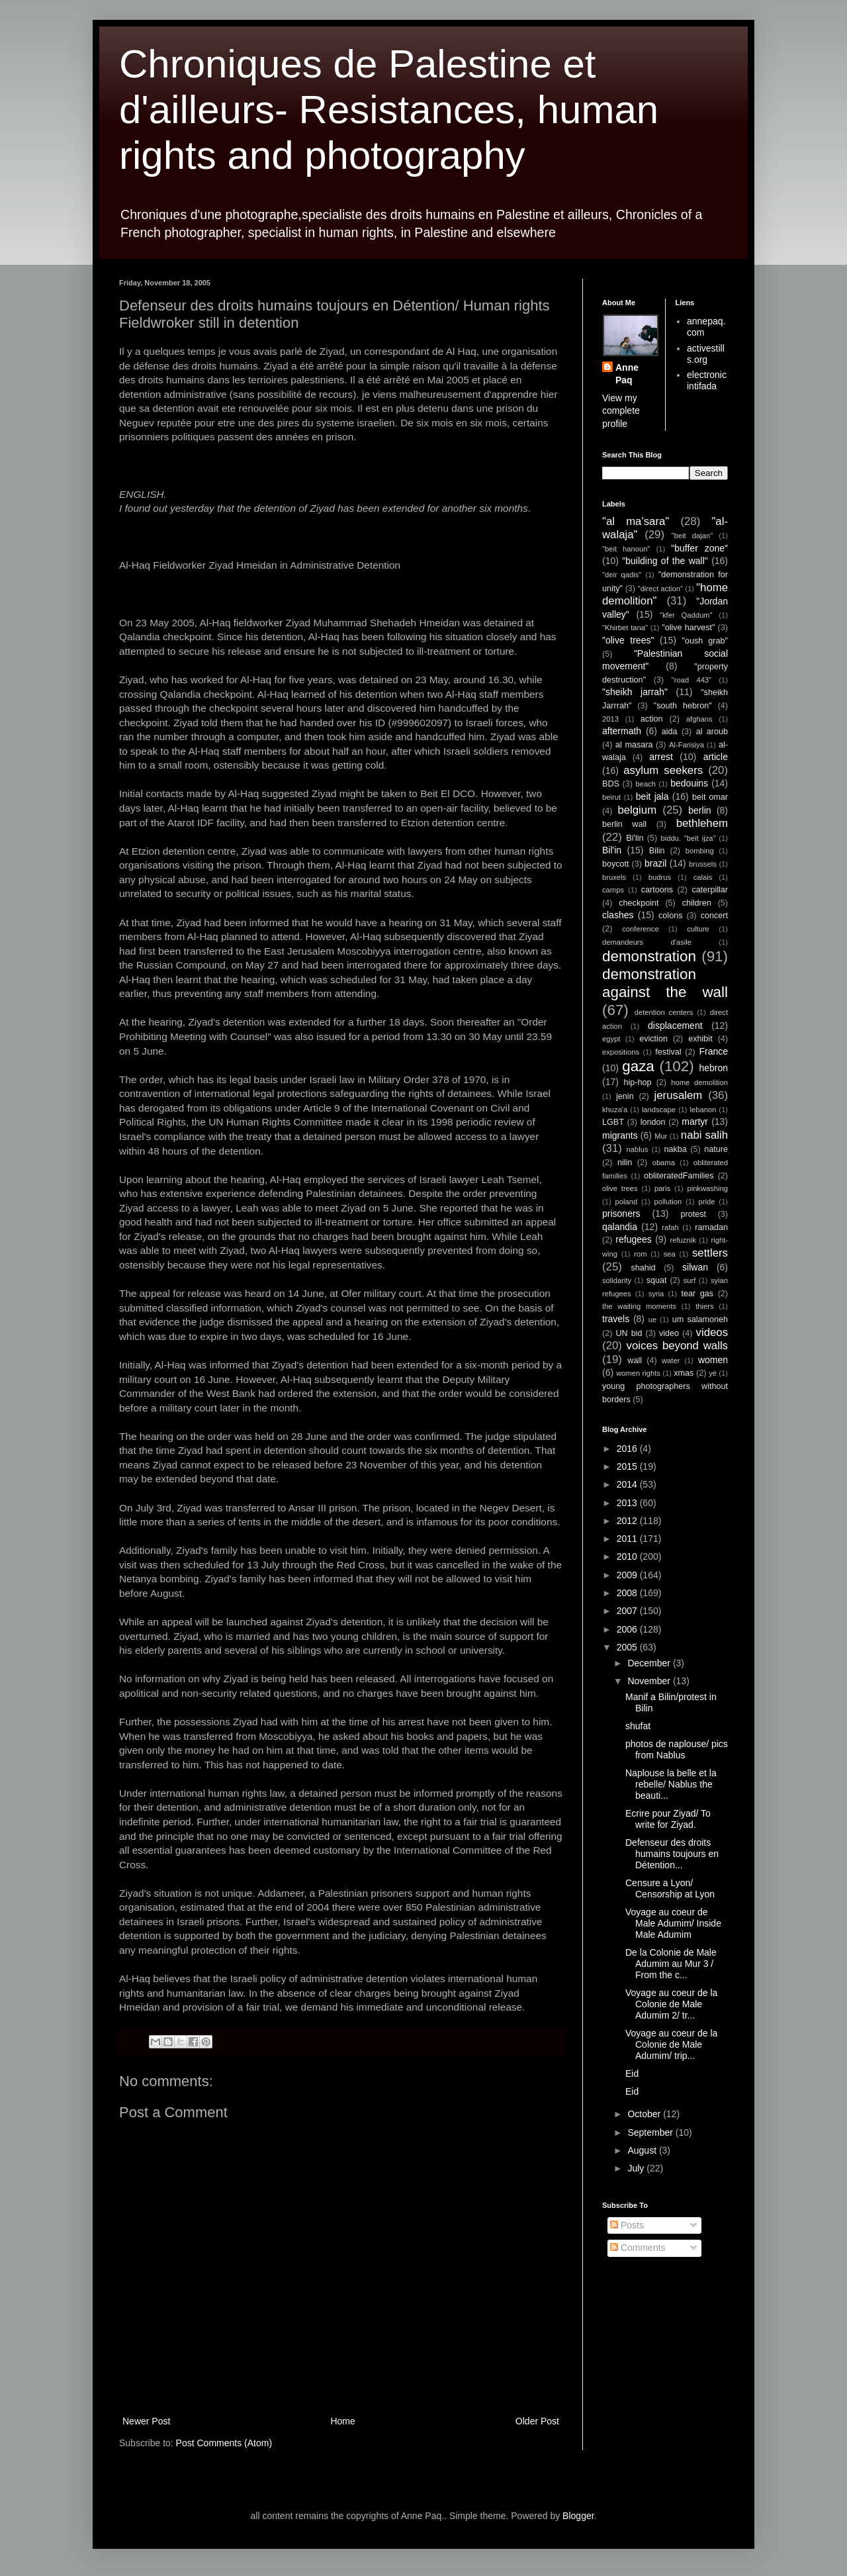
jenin (625, 1096)
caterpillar (709, 889)
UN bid (628, 1333)
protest (694, 1214)
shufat (637, 1726)
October (645, 2114)
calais (703, 877)
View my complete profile (621, 411)
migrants (620, 1135)
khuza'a (614, 1110)
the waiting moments (639, 1306)
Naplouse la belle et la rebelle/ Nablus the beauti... (671, 1784)
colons (670, 915)
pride (707, 1202)
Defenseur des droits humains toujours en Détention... (672, 1853)
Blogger (578, 2515)
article (715, 756)
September (651, 2132)
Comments (638, 2247)
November (649, 1681)
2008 (628, 1593)
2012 (628, 1520)
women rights (638, 1373)
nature (716, 1149)
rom (640, 1254)
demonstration (649, 956)
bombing (700, 851)
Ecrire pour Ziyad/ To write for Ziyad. (668, 1819)
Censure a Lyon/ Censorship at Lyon (670, 1888)
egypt (611, 1039)
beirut (611, 797)
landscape (659, 1110)
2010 (628, 1556)
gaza (638, 1066)
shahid (643, 1267)
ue (652, 1319)
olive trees (620, 1188)
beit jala (652, 796)
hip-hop (637, 1082)
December (649, 1663)
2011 (628, 1538)
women (713, 1360)
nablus (637, 1149)
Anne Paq (627, 374)
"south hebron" (683, 705)
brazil (655, 863)
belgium (636, 810)
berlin (699, 810)
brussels (703, 864)
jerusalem (678, 1095)
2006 (628, 1629)
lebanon (703, 1110)
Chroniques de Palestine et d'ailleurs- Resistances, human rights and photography (388, 109)
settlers (710, 1253)
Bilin (657, 850)
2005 (628, 1647)
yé (713, 1373)
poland (626, 1202)
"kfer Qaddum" (686, 615)
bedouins (689, 783)
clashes (617, 915)
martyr (695, 1121)
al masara (633, 744)
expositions (620, 1052)
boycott (615, 864)
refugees (633, 1239)
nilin (624, 1162)
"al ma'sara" (635, 521)
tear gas (697, 1293)
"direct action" (660, 589)
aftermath (621, 731)
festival (668, 1052)
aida (670, 731)
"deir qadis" (621, 575)
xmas (683, 1373)
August (642, 2150)
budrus (659, 877)
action (652, 719)
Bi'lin (634, 838)
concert (714, 915)
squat (656, 1280)
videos (712, 1332)
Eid (632, 2073)
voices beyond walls (677, 1345)
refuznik (683, 1240)
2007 (628, 1610)
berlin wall (624, 824)
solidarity (616, 1280)
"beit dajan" (692, 536)
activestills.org (706, 354)
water (671, 1360)
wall (634, 1360)
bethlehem (702, 823)
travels (615, 1318)
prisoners (621, 1213)
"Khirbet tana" (625, 628)
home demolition (699, 1082)
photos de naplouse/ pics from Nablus (676, 1749)
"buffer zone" (699, 548)
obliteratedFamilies (679, 1175)
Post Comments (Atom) (224, 2443)
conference (640, 929)
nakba (675, 1149)
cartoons (657, 889)
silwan (695, 1267)
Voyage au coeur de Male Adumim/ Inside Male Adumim (673, 1923)
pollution (668, 1202)
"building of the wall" (665, 560)
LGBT (613, 1122)
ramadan (711, 1227)
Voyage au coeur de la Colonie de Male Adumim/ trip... (671, 2044)
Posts (627, 2225)
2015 (628, 1466)
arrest (661, 756)
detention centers (664, 1012)
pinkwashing (707, 1188)
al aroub (712, 731)
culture (698, 929)
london (653, 1122)
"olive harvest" (688, 627)
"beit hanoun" (626, 549)
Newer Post (146, 2421)
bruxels (614, 877)
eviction (653, 1038)
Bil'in (611, 850)
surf (690, 1280)
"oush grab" (705, 640)
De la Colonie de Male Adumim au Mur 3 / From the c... (671, 1963)
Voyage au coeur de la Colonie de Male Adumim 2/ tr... (671, 2004)
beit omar (710, 797)
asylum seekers (663, 770)
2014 (628, 1484)
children (696, 903)
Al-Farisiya (686, 745)
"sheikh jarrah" (635, 692)
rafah (670, 1227)
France (713, 1051)
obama (663, 1163)
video (669, 1333)
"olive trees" (628, 640)
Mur (660, 1136)
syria (656, 1294)
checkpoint (638, 903)
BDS (610, 783)
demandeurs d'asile (646, 942)
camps (613, 890)
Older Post (537, 2421)
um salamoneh (700, 1319)
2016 (628, 1448)
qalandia (619, 1226)
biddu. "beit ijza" (687, 838)
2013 (610, 719)
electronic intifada (707, 380)
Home (342, 2421)
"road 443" (691, 680)
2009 (628, 1575)
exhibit (700, 1038)
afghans (699, 719)
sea (670, 1254)
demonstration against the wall (665, 983)
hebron (713, 1068)
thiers (704, 1306)
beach (646, 784)
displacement (675, 1025)
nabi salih (704, 1135)
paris (662, 1188)
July (636, 2168)
